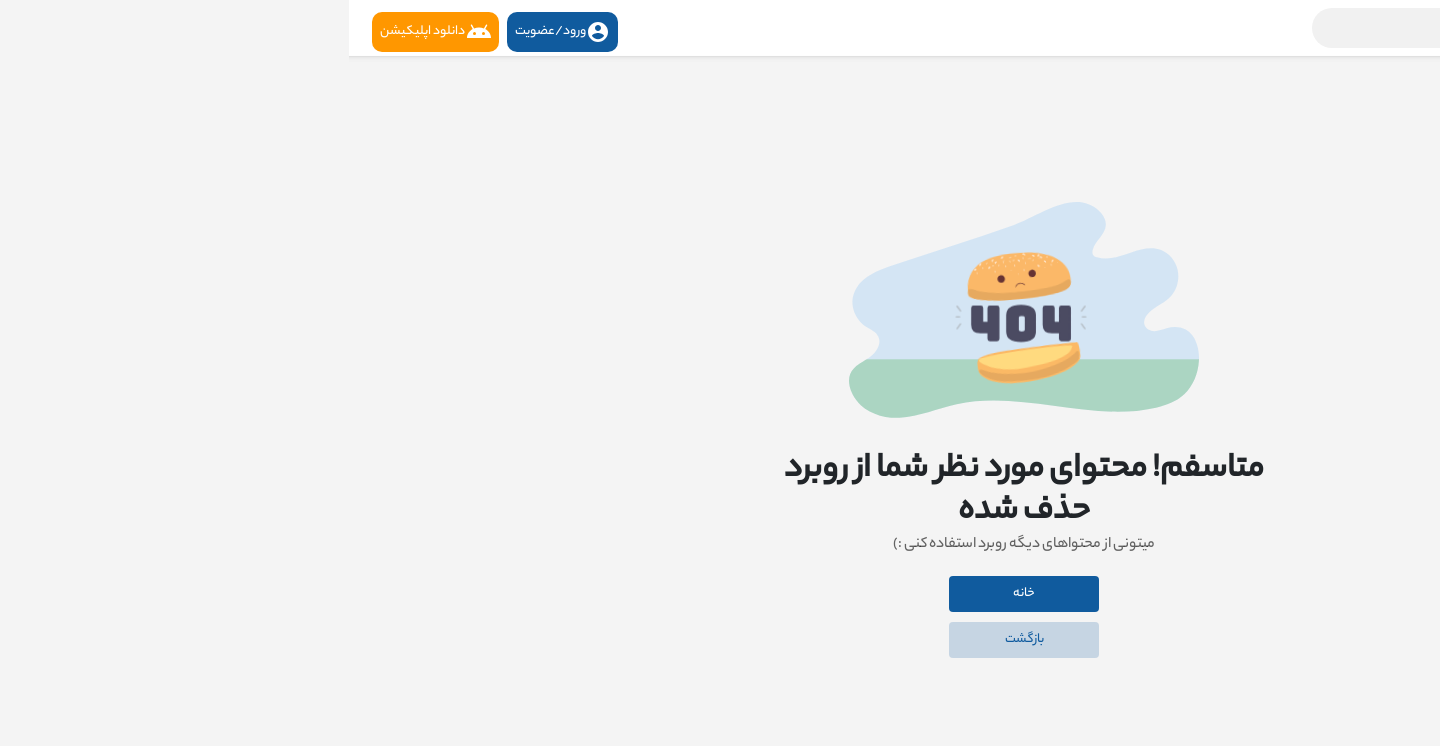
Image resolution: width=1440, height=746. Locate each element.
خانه (675, 593)
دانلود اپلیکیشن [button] (86, 32)
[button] (1165, 28)
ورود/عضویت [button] (213, 32)
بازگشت (675, 639)
